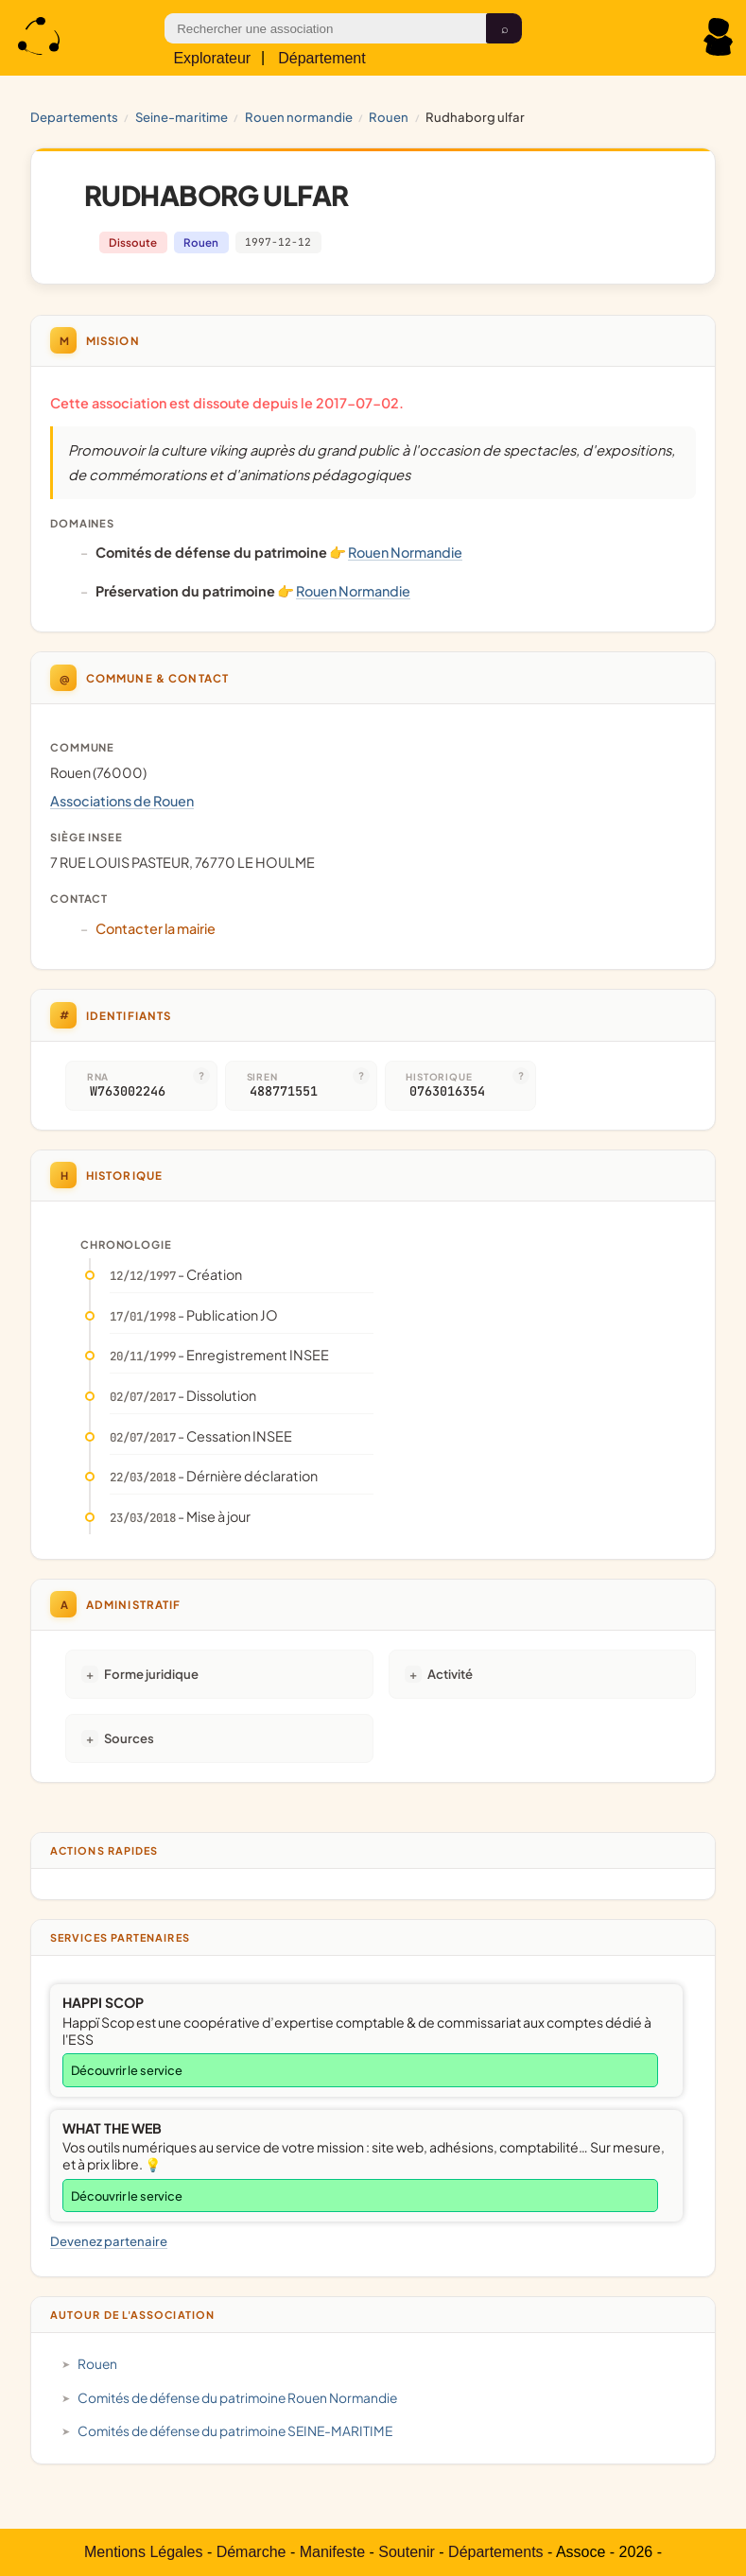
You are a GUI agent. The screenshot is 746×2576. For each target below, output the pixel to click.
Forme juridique (151, 1674)
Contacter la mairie (155, 928)
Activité (450, 1674)
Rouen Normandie (299, 117)
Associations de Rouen (122, 800)
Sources (129, 1738)
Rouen (388, 117)
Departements (74, 117)
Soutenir (406, 2552)
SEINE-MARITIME (181, 117)
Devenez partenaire (108, 2241)
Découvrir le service (126, 2070)
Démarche (251, 2552)
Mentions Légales (143, 2552)
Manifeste (332, 2552)
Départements (496, 2552)
